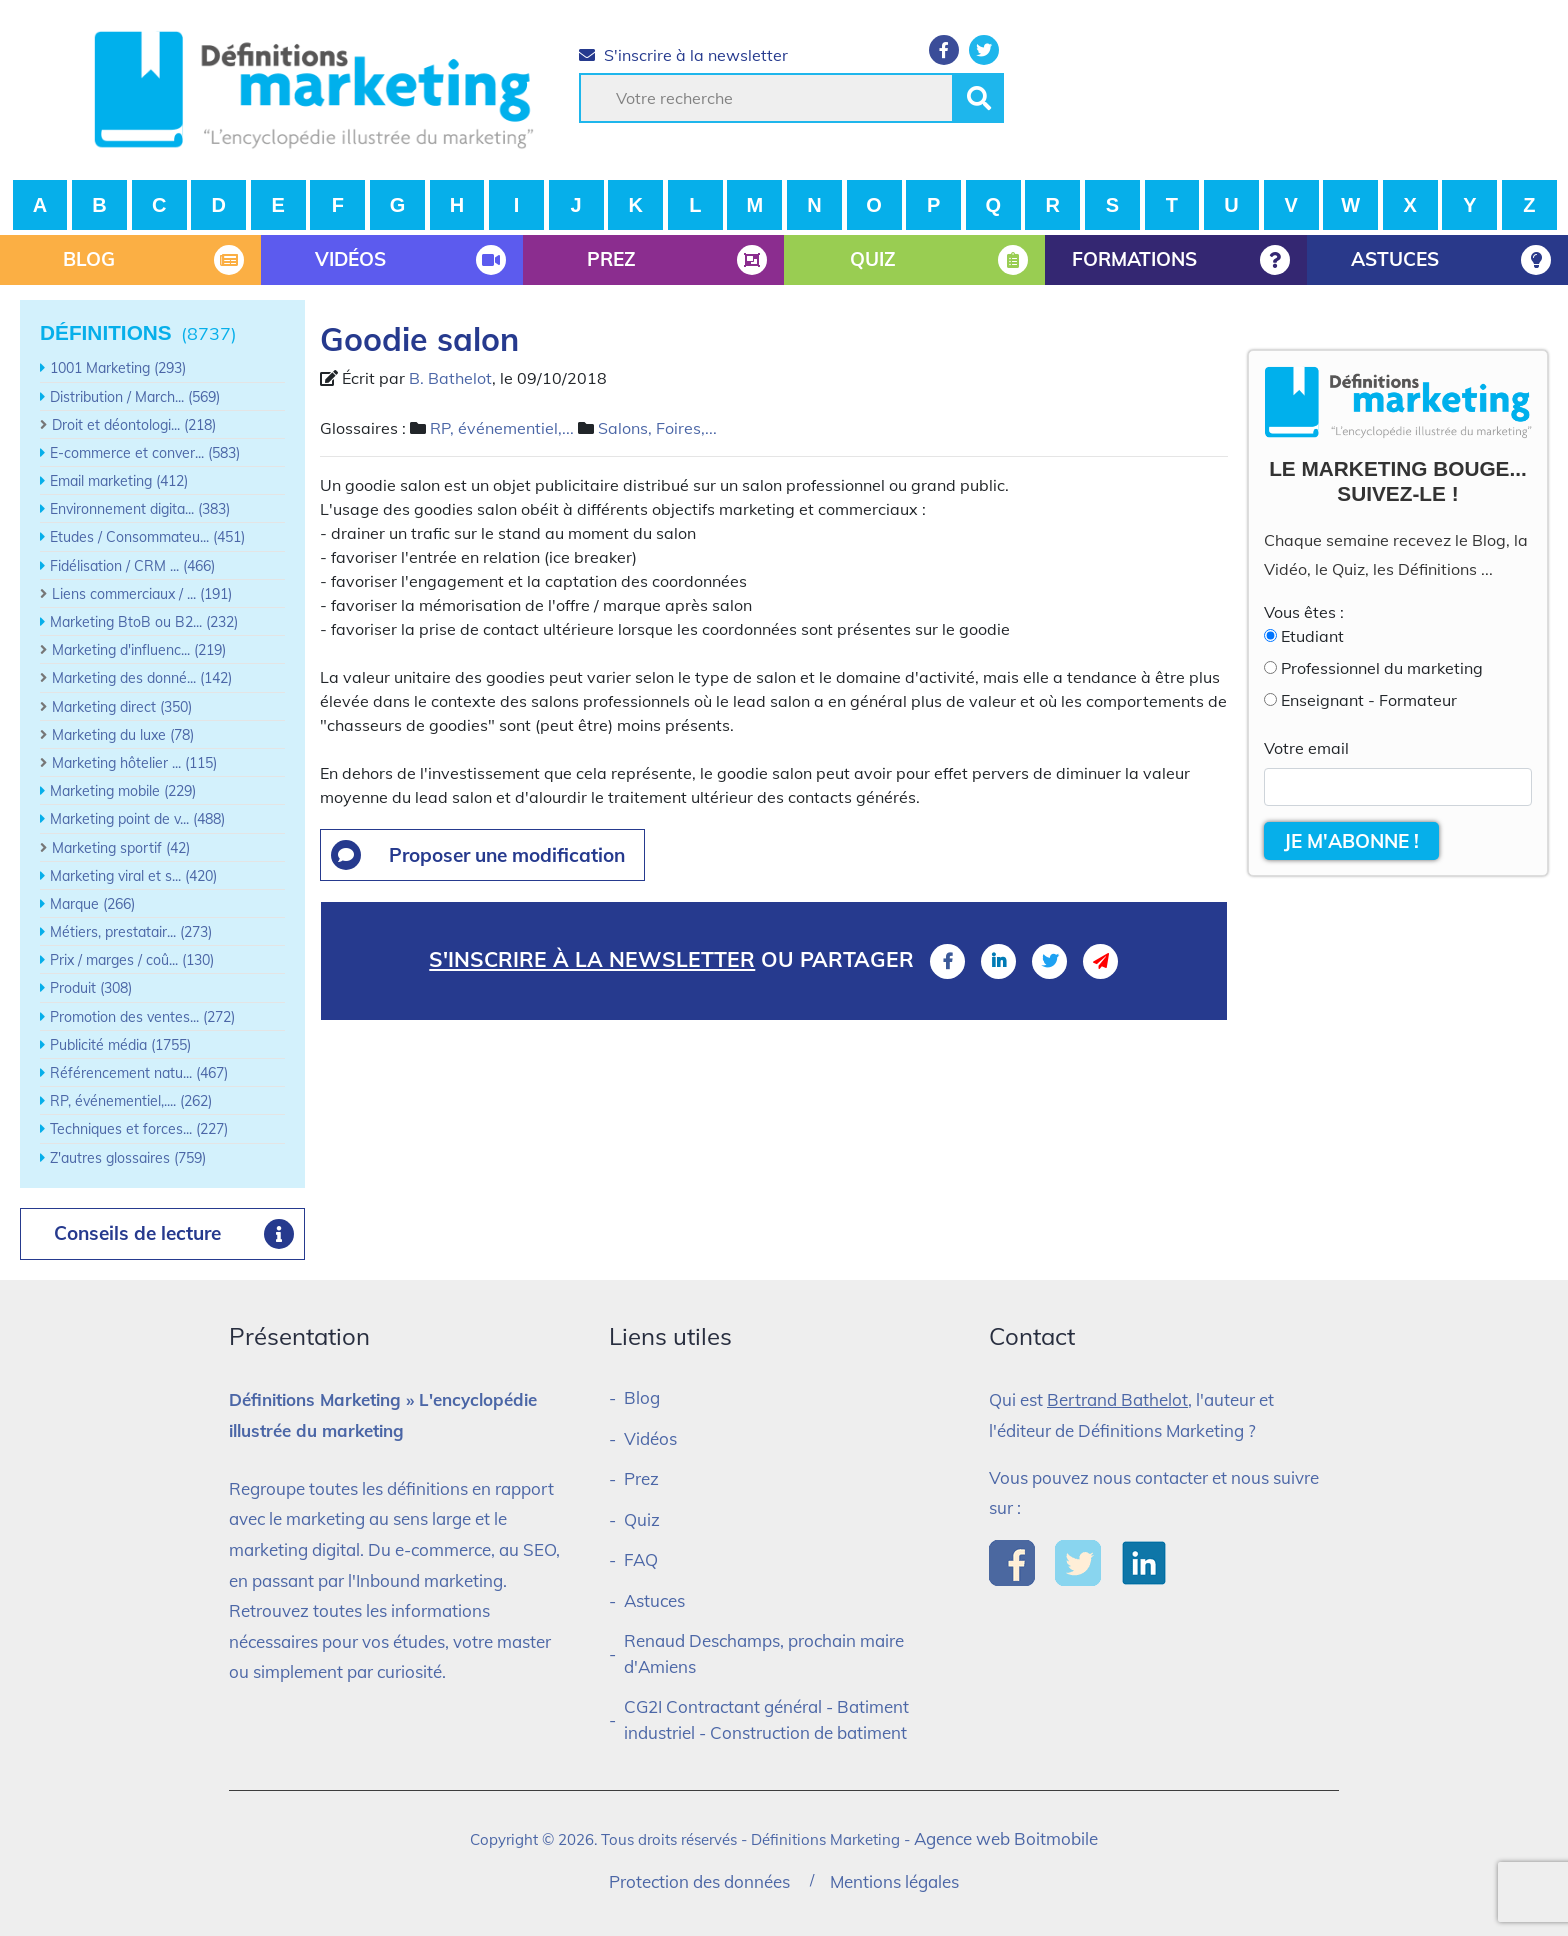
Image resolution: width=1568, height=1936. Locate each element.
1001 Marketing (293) (118, 368)
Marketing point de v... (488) (137, 819)
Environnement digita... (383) (140, 509)
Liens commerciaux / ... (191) (142, 594)
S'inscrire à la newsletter (683, 55)
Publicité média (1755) (120, 1045)
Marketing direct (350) (122, 707)
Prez (641, 1478)
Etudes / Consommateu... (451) (147, 537)
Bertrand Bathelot (1117, 1399)
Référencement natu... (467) (139, 1073)
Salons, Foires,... (657, 428)
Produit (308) (91, 988)
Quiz (642, 1519)
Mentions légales (894, 1881)
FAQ (641, 1559)
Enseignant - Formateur (1369, 700)
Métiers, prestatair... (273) (131, 932)
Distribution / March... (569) (135, 397)
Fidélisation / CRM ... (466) (132, 566)
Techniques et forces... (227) (139, 1129)
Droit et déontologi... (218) (134, 425)
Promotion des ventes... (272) (142, 1017)
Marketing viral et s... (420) (133, 876)
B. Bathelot (450, 378)
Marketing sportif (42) (121, 848)
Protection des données (699, 1881)
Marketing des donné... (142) (142, 678)
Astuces (654, 1600)
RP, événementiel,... (502, 428)
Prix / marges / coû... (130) (132, 960)
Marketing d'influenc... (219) (139, 650)
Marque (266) (92, 904)
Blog (642, 1397)
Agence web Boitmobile (1006, 1838)
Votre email (1306, 748)
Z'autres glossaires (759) (128, 1158)
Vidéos (650, 1438)
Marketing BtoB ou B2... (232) (144, 622)
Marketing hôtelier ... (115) (134, 763)
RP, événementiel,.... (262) (131, 1101)
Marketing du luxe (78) (123, 735)
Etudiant (1312, 636)
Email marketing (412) (119, 481)
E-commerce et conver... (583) (145, 453)
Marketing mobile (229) (123, 791)
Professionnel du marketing (1382, 668)
